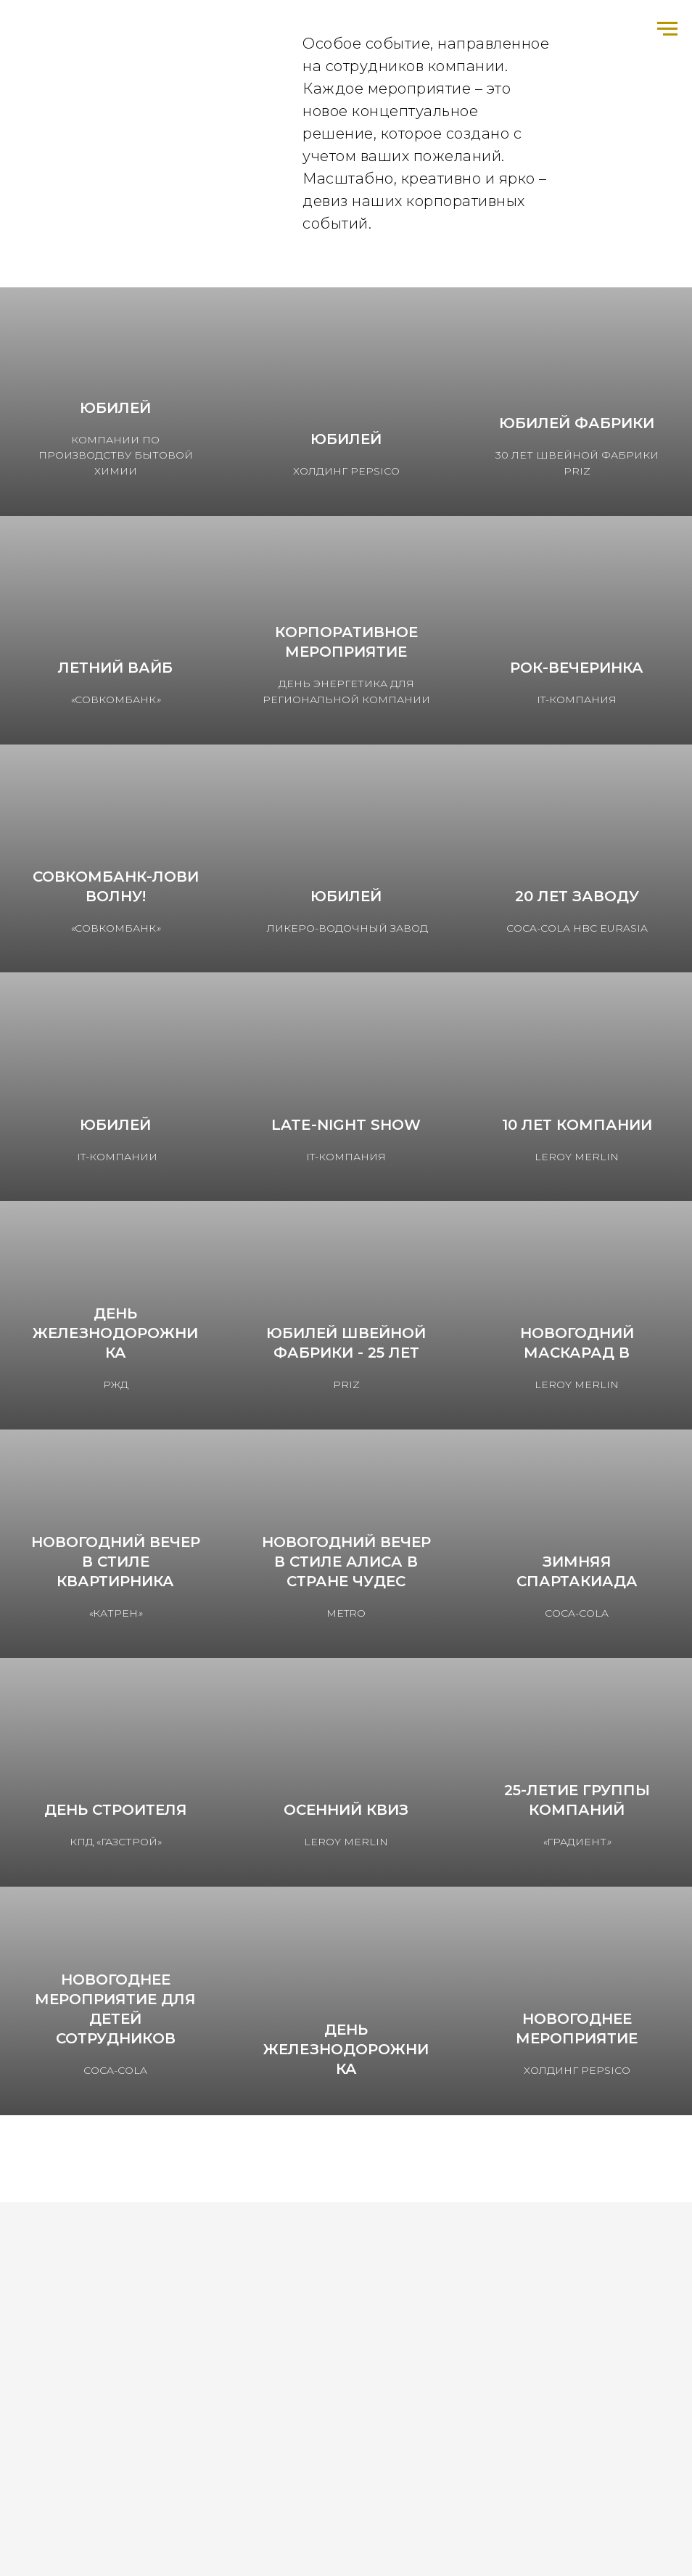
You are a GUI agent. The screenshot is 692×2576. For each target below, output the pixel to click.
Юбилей (115, 408)
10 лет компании (577, 1124)
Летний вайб (115, 667)
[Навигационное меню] (667, 29)
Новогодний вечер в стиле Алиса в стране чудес (346, 1561)
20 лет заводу (577, 896)
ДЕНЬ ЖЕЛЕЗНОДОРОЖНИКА (346, 2049)
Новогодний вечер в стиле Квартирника (115, 1561)
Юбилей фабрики (576, 423)
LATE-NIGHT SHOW (346, 1124)
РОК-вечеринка (576, 667)
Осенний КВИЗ (346, 1809)
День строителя (115, 1809)
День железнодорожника (115, 1333)
